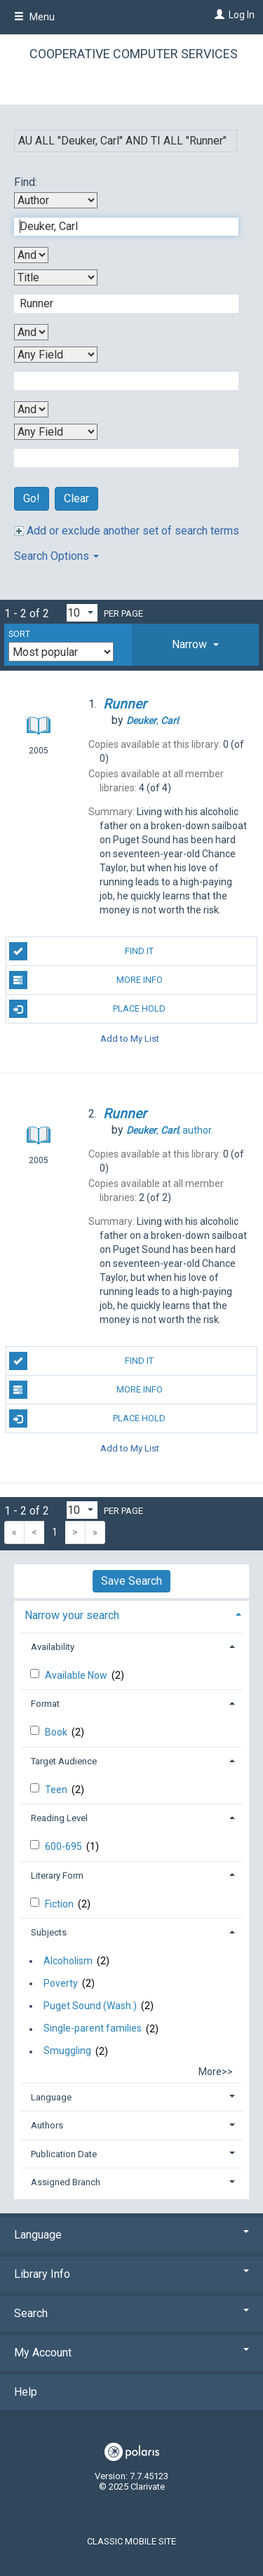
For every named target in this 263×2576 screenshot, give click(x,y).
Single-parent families (92, 2028)
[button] (195, 645)
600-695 (64, 1846)
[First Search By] (55, 200)
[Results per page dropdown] (82, 613)
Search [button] (131, 2313)
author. (169, 1130)
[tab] (195, 645)
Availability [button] (52, 1647)
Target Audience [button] (64, 1761)
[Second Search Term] (119, 303)
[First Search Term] (119, 226)
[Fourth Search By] (55, 432)
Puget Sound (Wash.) (90, 2005)
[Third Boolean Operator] (31, 409)
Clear (76, 498)
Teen (57, 1789)
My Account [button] (131, 2352)
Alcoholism (68, 1960)
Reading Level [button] (59, 1818)
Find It (81, 951)
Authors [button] (47, 2125)
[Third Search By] (55, 355)
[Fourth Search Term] (119, 458)
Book (57, 1732)
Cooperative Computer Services (133, 53)
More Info (86, 980)
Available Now (77, 1675)
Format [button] (45, 1703)
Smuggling (67, 2051)
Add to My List (129, 1038)
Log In (242, 14)
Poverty (60, 1983)
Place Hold (87, 1009)
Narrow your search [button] (72, 1615)
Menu (34, 16)
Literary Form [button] (57, 1875)
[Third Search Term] (119, 381)
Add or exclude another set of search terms (126, 530)
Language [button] (51, 2097)
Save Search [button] (131, 1581)
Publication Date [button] (64, 2154)
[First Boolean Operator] (31, 255)
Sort (19, 634)
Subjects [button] (49, 1932)
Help (25, 2392)
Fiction (60, 1904)
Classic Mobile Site (131, 2541)
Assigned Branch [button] (65, 2182)
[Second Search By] (55, 277)
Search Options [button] (56, 556)
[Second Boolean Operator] (31, 332)
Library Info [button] (131, 2274)
